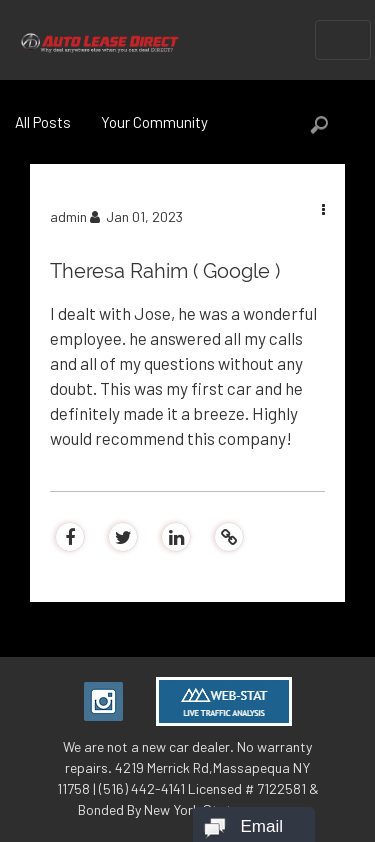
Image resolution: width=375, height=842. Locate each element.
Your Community (154, 122)
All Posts (43, 122)
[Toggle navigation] (343, 40)
